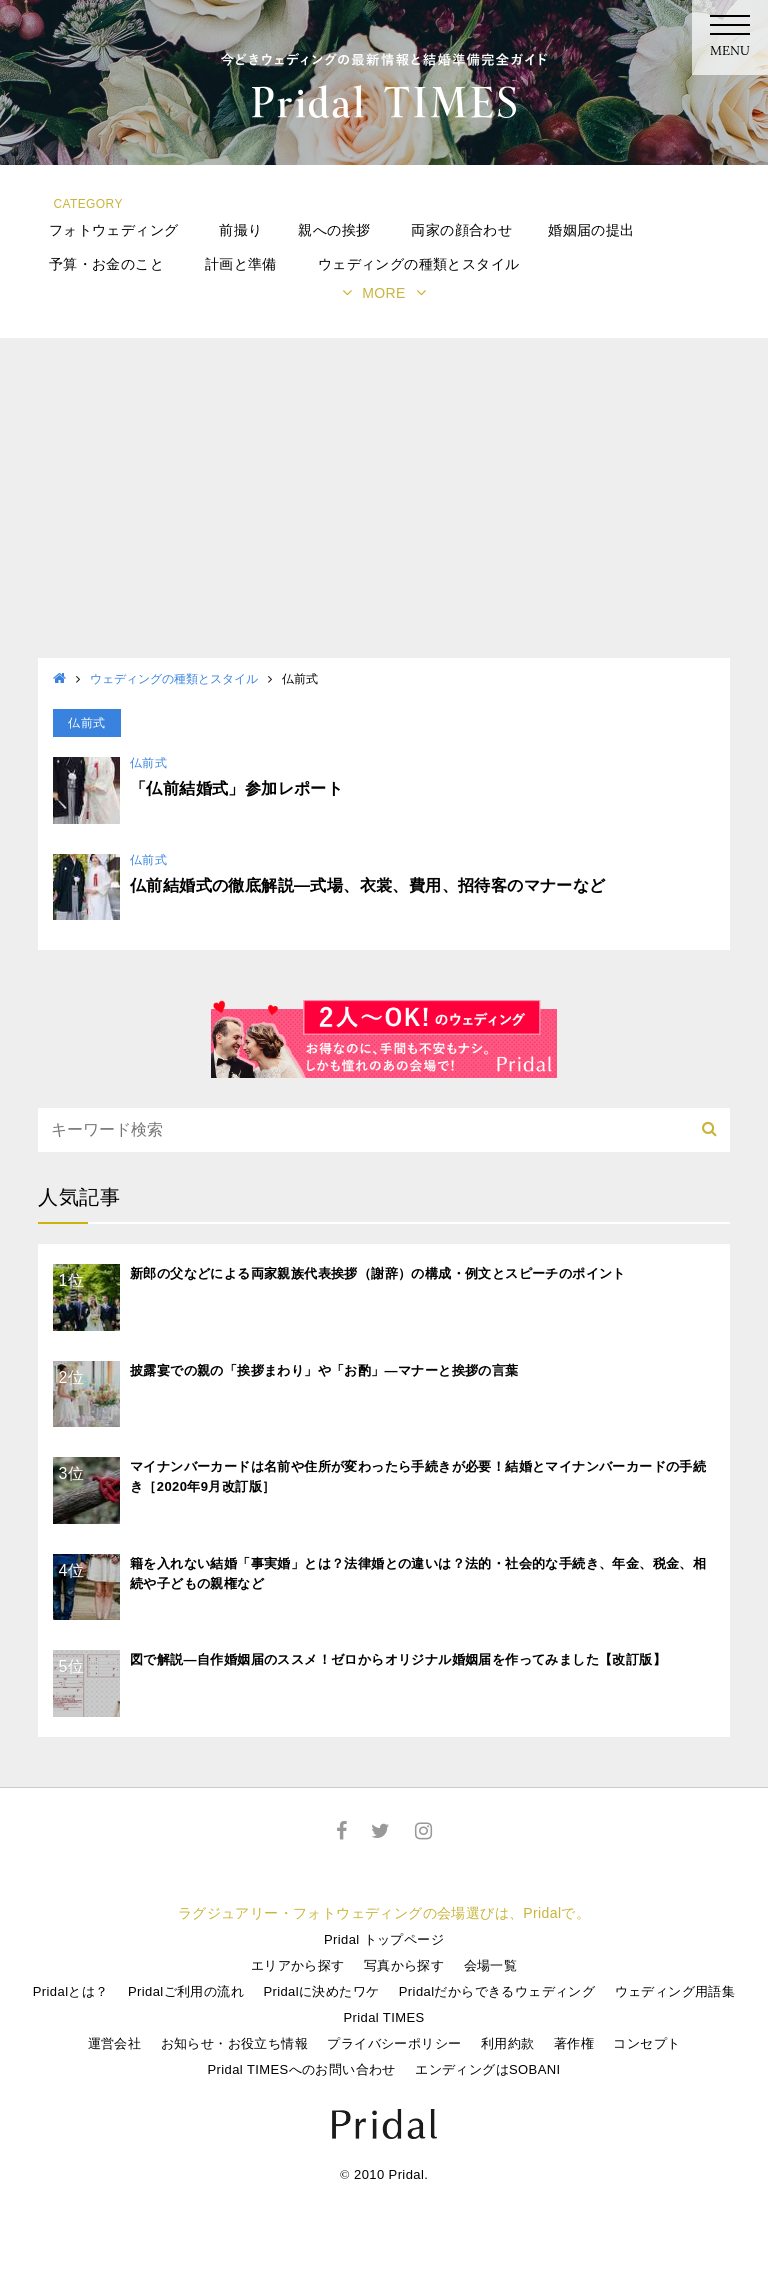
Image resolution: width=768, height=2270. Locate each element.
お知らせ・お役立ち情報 (234, 2043)
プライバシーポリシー (394, 2043)
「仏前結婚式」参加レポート (236, 788)
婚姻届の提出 (591, 230)
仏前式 (148, 763)
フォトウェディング (114, 230)
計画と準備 (241, 264)
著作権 (574, 2043)
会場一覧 (491, 1965)
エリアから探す (298, 1965)
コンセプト (646, 2043)
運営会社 (115, 2043)
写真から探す (404, 1965)
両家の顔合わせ (461, 230)
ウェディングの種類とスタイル (419, 264)
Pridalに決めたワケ (321, 1991)
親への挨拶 (334, 230)
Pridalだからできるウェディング (497, 1991)
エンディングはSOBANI (487, 2069)
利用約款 (508, 2043)
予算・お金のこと (106, 264)
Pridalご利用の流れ (186, 1991)
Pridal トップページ (384, 1939)
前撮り (240, 230)
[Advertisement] (384, 508)
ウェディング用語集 (675, 1991)
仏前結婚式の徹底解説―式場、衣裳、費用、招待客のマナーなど (368, 885)
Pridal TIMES (383, 2017)
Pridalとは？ (71, 1991)
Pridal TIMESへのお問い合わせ (301, 2069)
